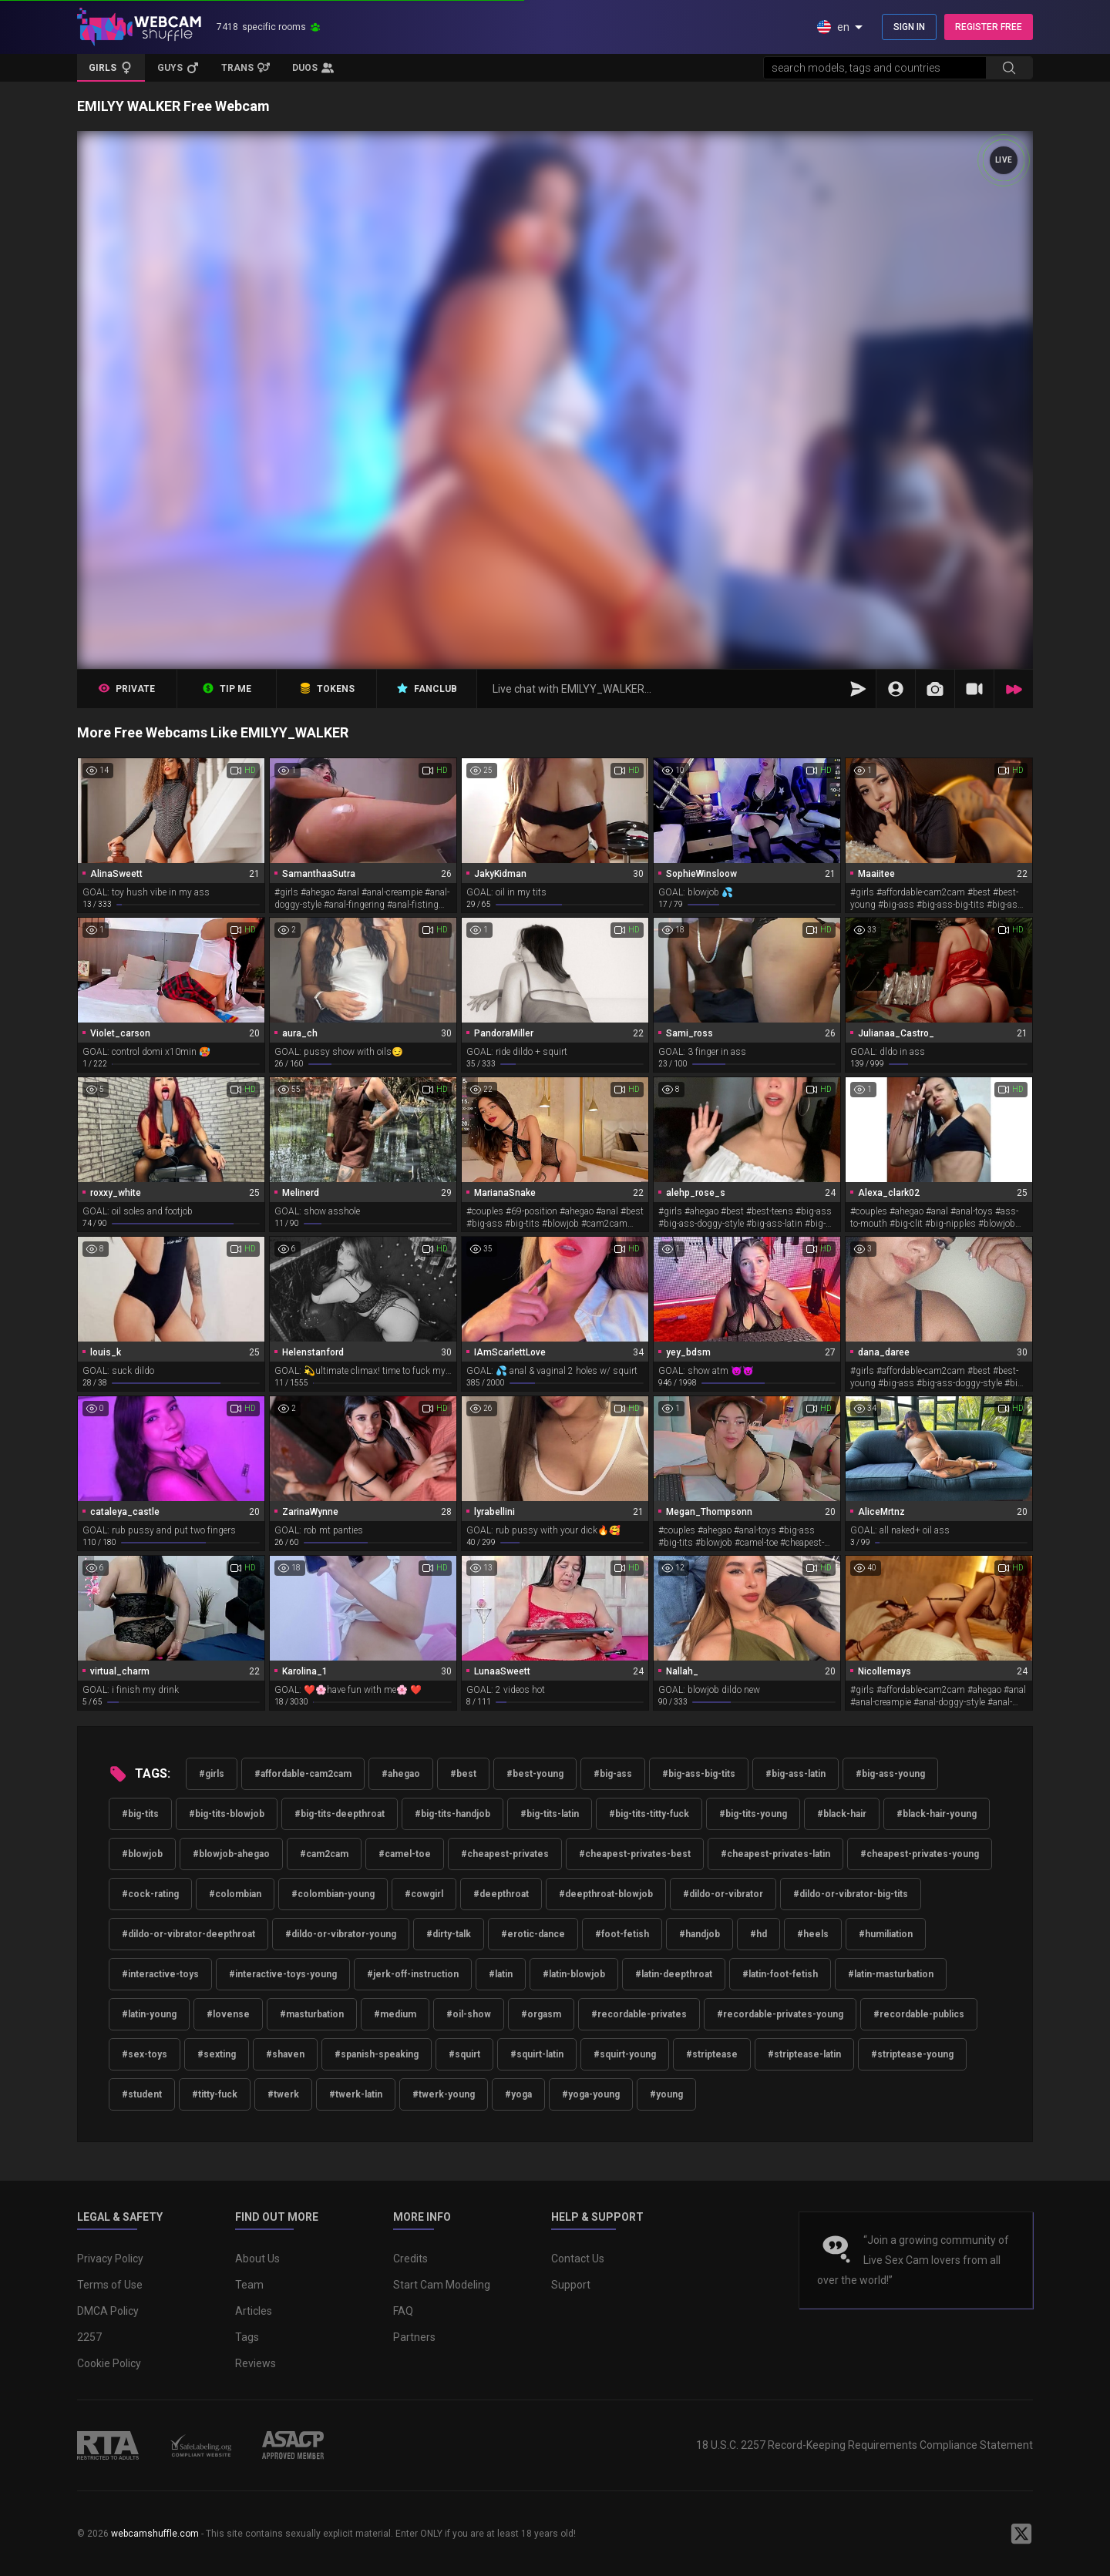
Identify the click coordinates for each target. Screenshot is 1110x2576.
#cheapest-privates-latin (775, 1854)
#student (142, 2094)
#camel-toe (404, 1854)
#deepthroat (501, 1894)
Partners (414, 2337)
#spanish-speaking (377, 2054)
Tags (247, 2337)
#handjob (699, 1934)
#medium (395, 2014)
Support (570, 2284)
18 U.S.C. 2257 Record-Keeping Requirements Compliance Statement (864, 2445)
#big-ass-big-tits (698, 1773)
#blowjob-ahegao (231, 1854)
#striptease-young (912, 2054)
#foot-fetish (622, 1934)
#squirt (464, 2054)
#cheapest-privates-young (919, 1854)
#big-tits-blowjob (226, 1814)
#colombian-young (333, 1894)
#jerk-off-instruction (413, 1974)
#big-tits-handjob (452, 1814)
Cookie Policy (109, 2363)
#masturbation (312, 2014)
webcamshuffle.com (155, 2533)
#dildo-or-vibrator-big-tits (850, 1894)
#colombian (235, 1894)
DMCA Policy (108, 2311)
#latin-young (149, 2014)
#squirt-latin (536, 2054)
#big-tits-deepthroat (339, 1814)
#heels (813, 1934)
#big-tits (140, 1814)
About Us (257, 2258)
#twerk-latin (355, 2094)
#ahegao (401, 1773)
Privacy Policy (110, 2258)
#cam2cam (324, 1854)
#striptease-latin (804, 2054)
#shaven (285, 2054)
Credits (410, 2258)
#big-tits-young (753, 1814)
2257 (89, 2337)
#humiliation (886, 1934)
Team (249, 2284)
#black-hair (841, 1814)
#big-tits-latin (549, 1814)
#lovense (228, 2014)
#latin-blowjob (574, 1974)
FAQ (403, 2311)
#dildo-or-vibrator (723, 1894)
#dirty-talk (448, 1934)
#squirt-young (625, 2054)
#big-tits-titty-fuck (649, 1814)
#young (666, 2094)
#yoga (518, 2094)
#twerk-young (443, 2094)
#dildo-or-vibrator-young (340, 1934)
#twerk (283, 2094)
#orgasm (541, 2014)
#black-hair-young (936, 1814)
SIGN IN (909, 27)
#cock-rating (150, 1894)
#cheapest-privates (505, 1854)
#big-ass (613, 1773)
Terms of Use (110, 2284)
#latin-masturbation (890, 1974)
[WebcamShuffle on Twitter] (1021, 2533)
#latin (501, 1974)
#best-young (534, 1773)
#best (463, 1773)
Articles (253, 2311)
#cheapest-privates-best (635, 1854)
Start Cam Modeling (441, 2284)
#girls (211, 1773)
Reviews (255, 2363)
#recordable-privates (639, 2014)
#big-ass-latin (795, 1773)
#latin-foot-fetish (780, 1974)
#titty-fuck (214, 2094)
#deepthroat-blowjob (606, 1894)
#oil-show (468, 2014)
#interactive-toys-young (283, 1974)
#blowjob (142, 1854)
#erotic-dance (533, 1934)
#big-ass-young (890, 1773)
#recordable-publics (918, 2014)
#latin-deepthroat (673, 1974)
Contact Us (577, 2258)
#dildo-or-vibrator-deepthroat (188, 1934)
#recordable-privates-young (780, 2014)
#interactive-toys (160, 1974)
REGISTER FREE (988, 27)
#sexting (216, 2054)
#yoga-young (591, 2094)
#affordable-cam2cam (303, 1773)
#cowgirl (424, 1894)
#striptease (712, 2054)
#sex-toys (144, 2054)
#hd (758, 1934)
